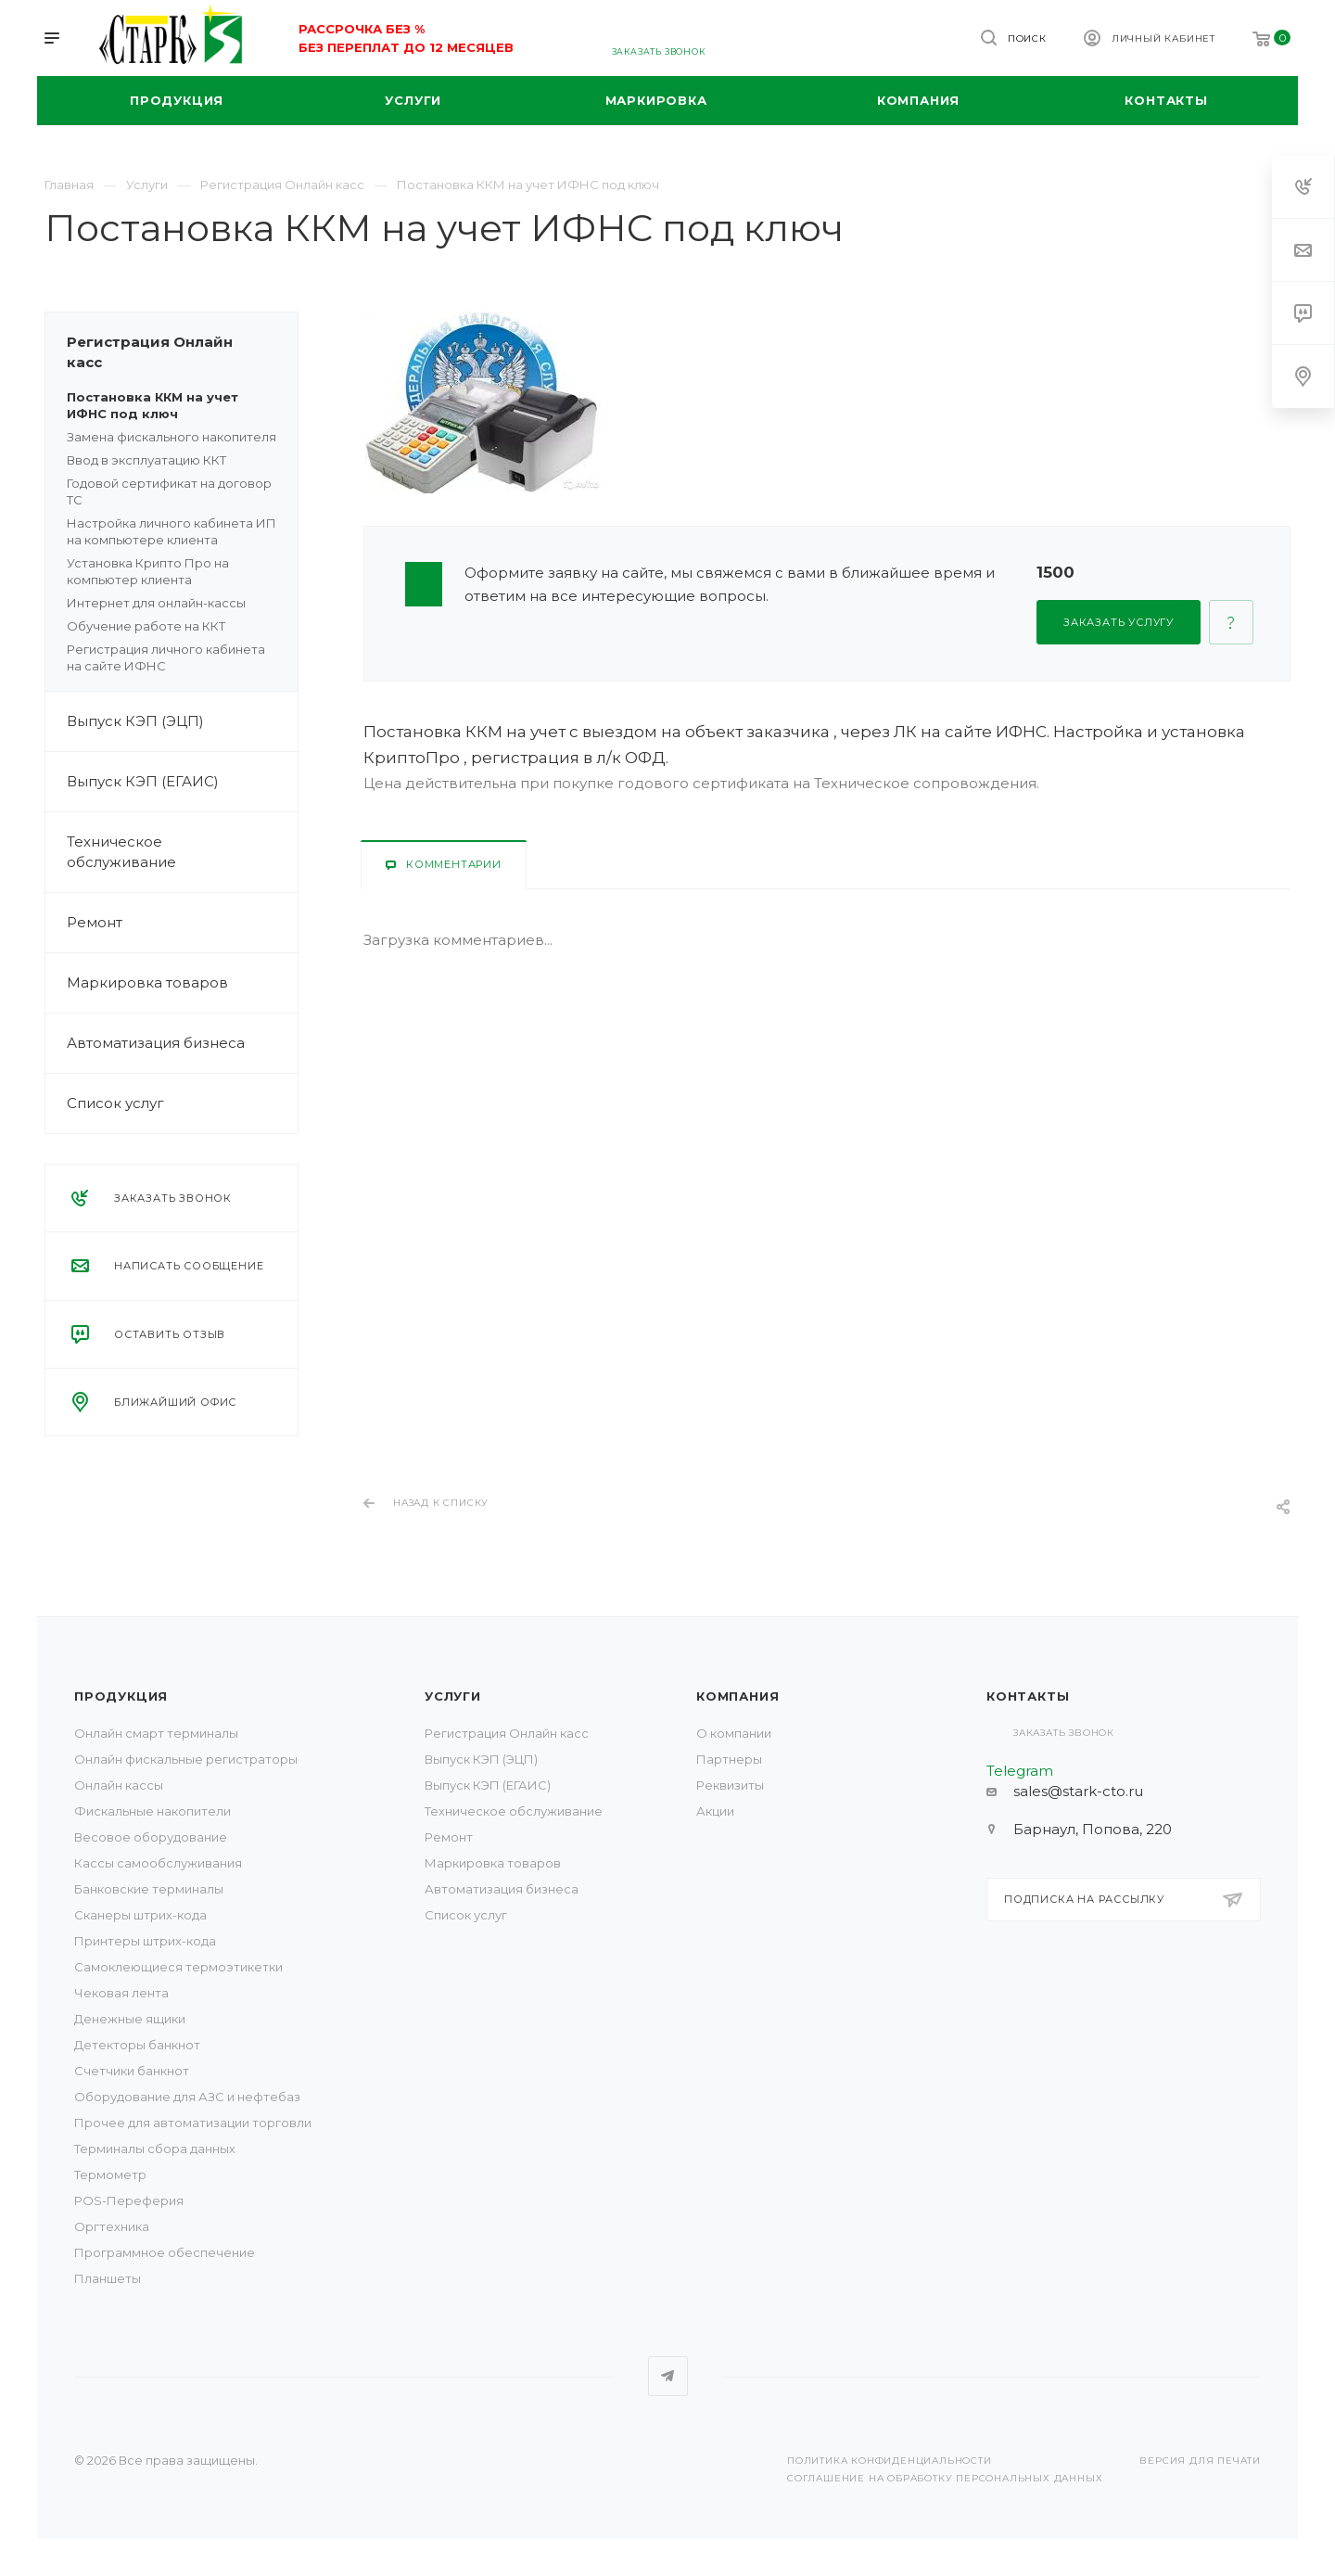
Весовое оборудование (150, 1837)
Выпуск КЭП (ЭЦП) (182, 721)
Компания (737, 1696)
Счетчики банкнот (131, 2070)
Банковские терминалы (148, 1888)
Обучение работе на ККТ (146, 625)
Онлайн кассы (118, 1785)
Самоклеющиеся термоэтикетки (178, 1966)
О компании (733, 1733)
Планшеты (107, 2278)
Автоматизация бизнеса (182, 1043)
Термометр (110, 2174)
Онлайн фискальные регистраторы (186, 1759)
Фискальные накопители (152, 1811)
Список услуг (182, 1103)
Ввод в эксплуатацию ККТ (146, 460)
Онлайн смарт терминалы (156, 1733)
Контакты (1027, 1696)
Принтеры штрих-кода (145, 1940)
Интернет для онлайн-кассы (156, 602)
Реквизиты (730, 1785)
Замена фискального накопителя (171, 436)
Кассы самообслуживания (158, 1862)
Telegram (668, 2376)
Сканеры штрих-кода (140, 1914)
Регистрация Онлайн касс (182, 352)
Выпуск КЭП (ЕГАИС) (143, 781)
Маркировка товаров (182, 983)
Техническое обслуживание (182, 852)
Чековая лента (121, 1992)
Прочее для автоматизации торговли (193, 2122)
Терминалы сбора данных (154, 2148)
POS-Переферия (129, 2200)
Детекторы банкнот (137, 2044)
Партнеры (729, 1759)
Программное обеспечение (164, 2252)
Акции (715, 1811)
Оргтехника (111, 2226)
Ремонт (182, 922)
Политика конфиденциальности (889, 2461)
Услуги (453, 1696)
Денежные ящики (129, 2018)
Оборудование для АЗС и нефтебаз (187, 2096)
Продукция (121, 1696)
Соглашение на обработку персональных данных (944, 2478)
